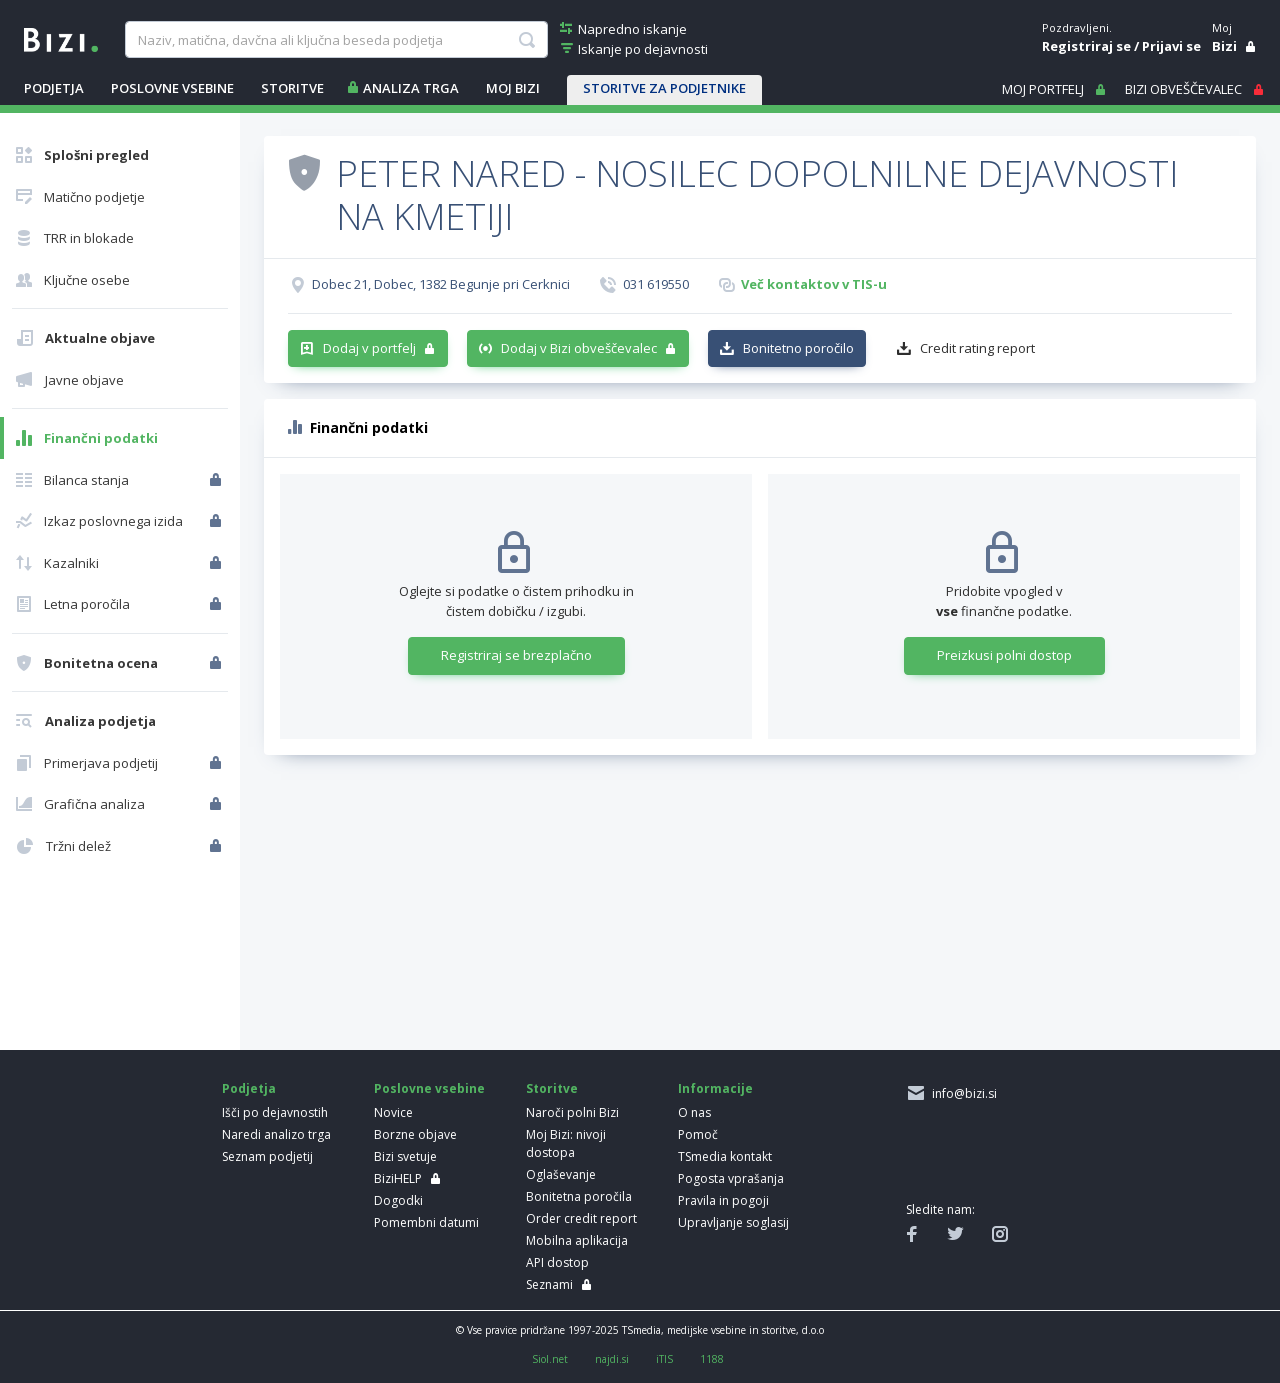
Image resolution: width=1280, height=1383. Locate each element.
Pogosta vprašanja (731, 1178)
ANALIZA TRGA (411, 88)
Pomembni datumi (426, 1222)
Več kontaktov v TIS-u (814, 284)
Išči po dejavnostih (275, 1112)
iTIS (664, 1359)
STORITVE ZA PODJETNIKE (664, 88)
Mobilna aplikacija (577, 1240)
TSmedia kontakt (725, 1156)
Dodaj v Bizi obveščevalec (579, 348)
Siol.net (550, 1359)
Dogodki (398, 1200)
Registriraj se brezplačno (516, 655)
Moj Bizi (513, 88)
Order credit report (581, 1218)
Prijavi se (1171, 46)
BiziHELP (398, 1178)
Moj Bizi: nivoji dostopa (566, 1143)
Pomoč (698, 1134)
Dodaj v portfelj (369, 348)
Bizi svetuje (405, 1156)
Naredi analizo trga (276, 1134)
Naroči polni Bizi (572, 1112)
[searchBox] (336, 40)
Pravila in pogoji (723, 1200)
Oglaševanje (561, 1174)
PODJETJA (54, 88)
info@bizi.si (961, 1093)
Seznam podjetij (267, 1156)
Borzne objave (415, 1134)
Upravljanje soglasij (733, 1222)
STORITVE (292, 88)
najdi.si (612, 1359)
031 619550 (656, 284)
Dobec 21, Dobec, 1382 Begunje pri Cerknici (441, 284)
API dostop (557, 1262)
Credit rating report (977, 348)
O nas (694, 1112)
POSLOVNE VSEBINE (172, 88)
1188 (712, 1359)
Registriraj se (1086, 46)
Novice (393, 1112)
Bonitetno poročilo (798, 348)
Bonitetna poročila (579, 1196)
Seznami (549, 1284)
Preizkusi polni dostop (1004, 655)
